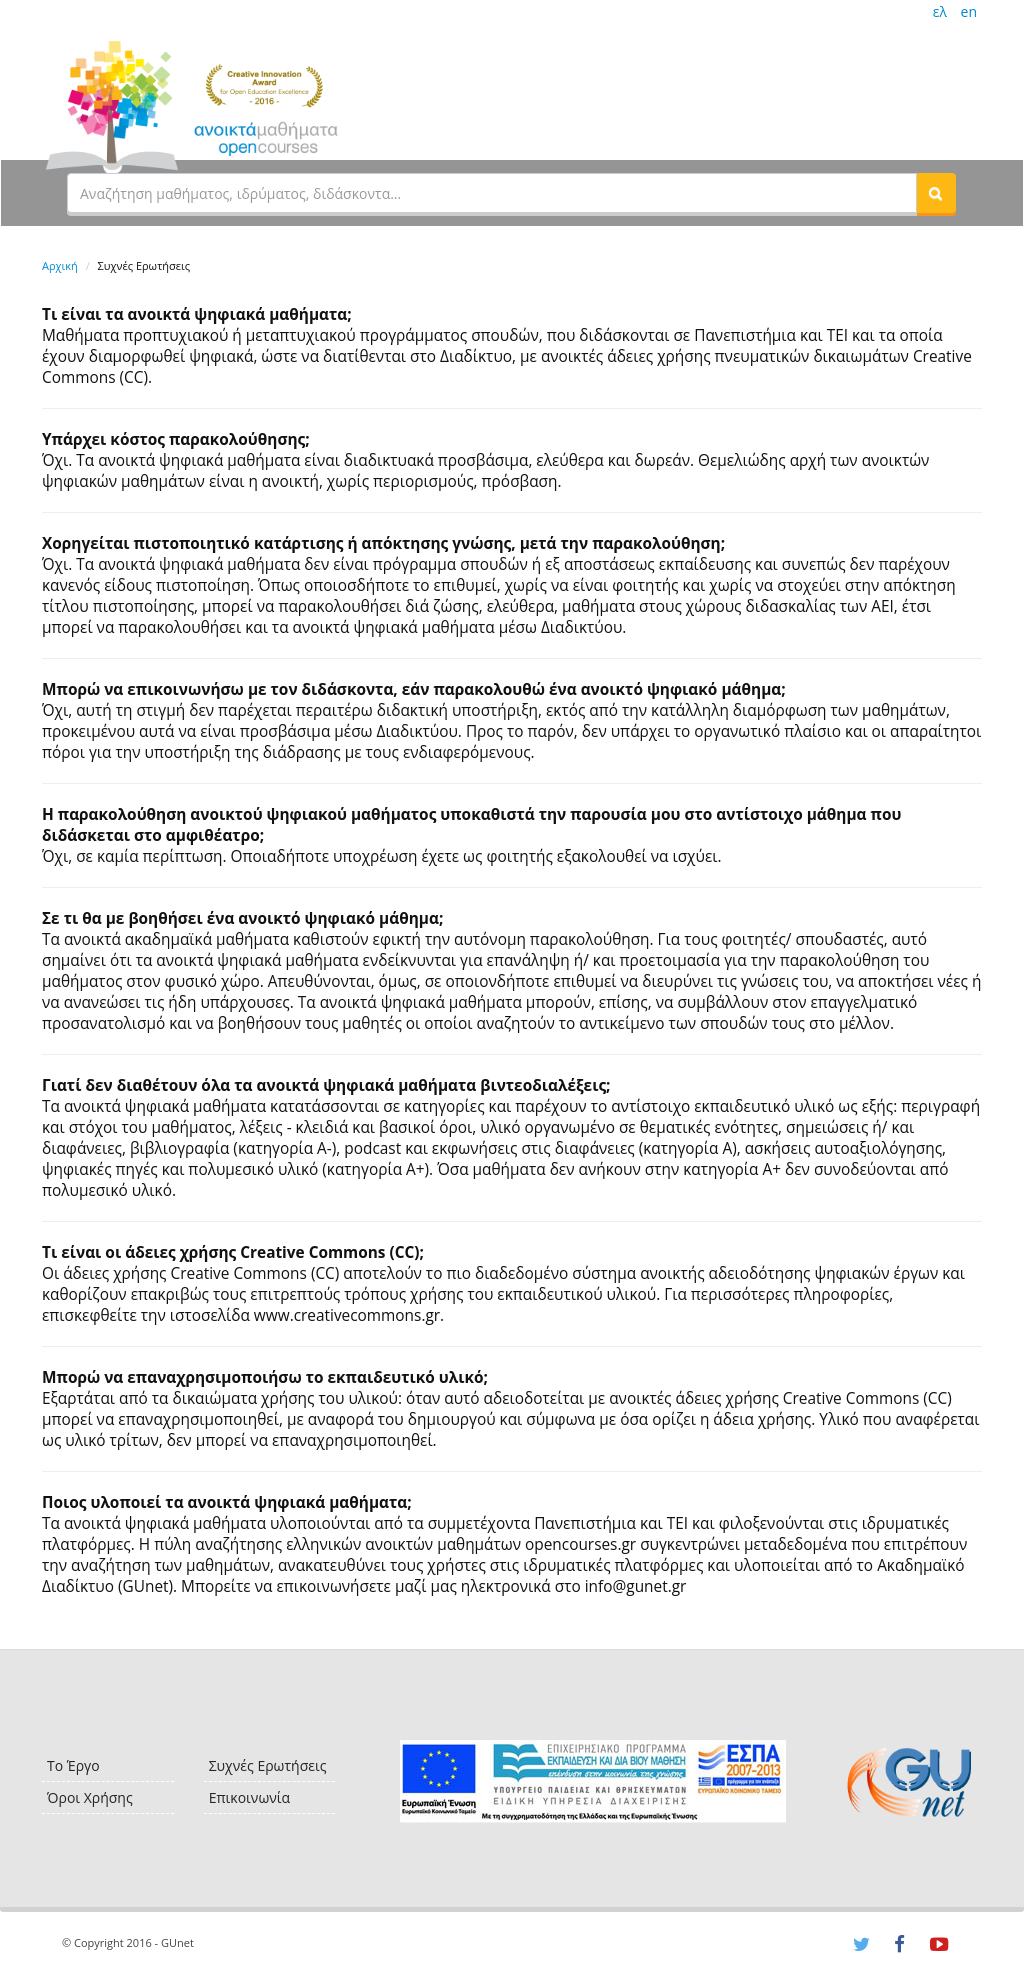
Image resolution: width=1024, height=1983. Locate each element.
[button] (936, 193)
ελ (940, 11)
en (969, 11)
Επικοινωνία (249, 1797)
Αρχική (60, 265)
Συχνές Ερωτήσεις (268, 1765)
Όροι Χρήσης (90, 1797)
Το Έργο (73, 1765)
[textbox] (492, 193)
